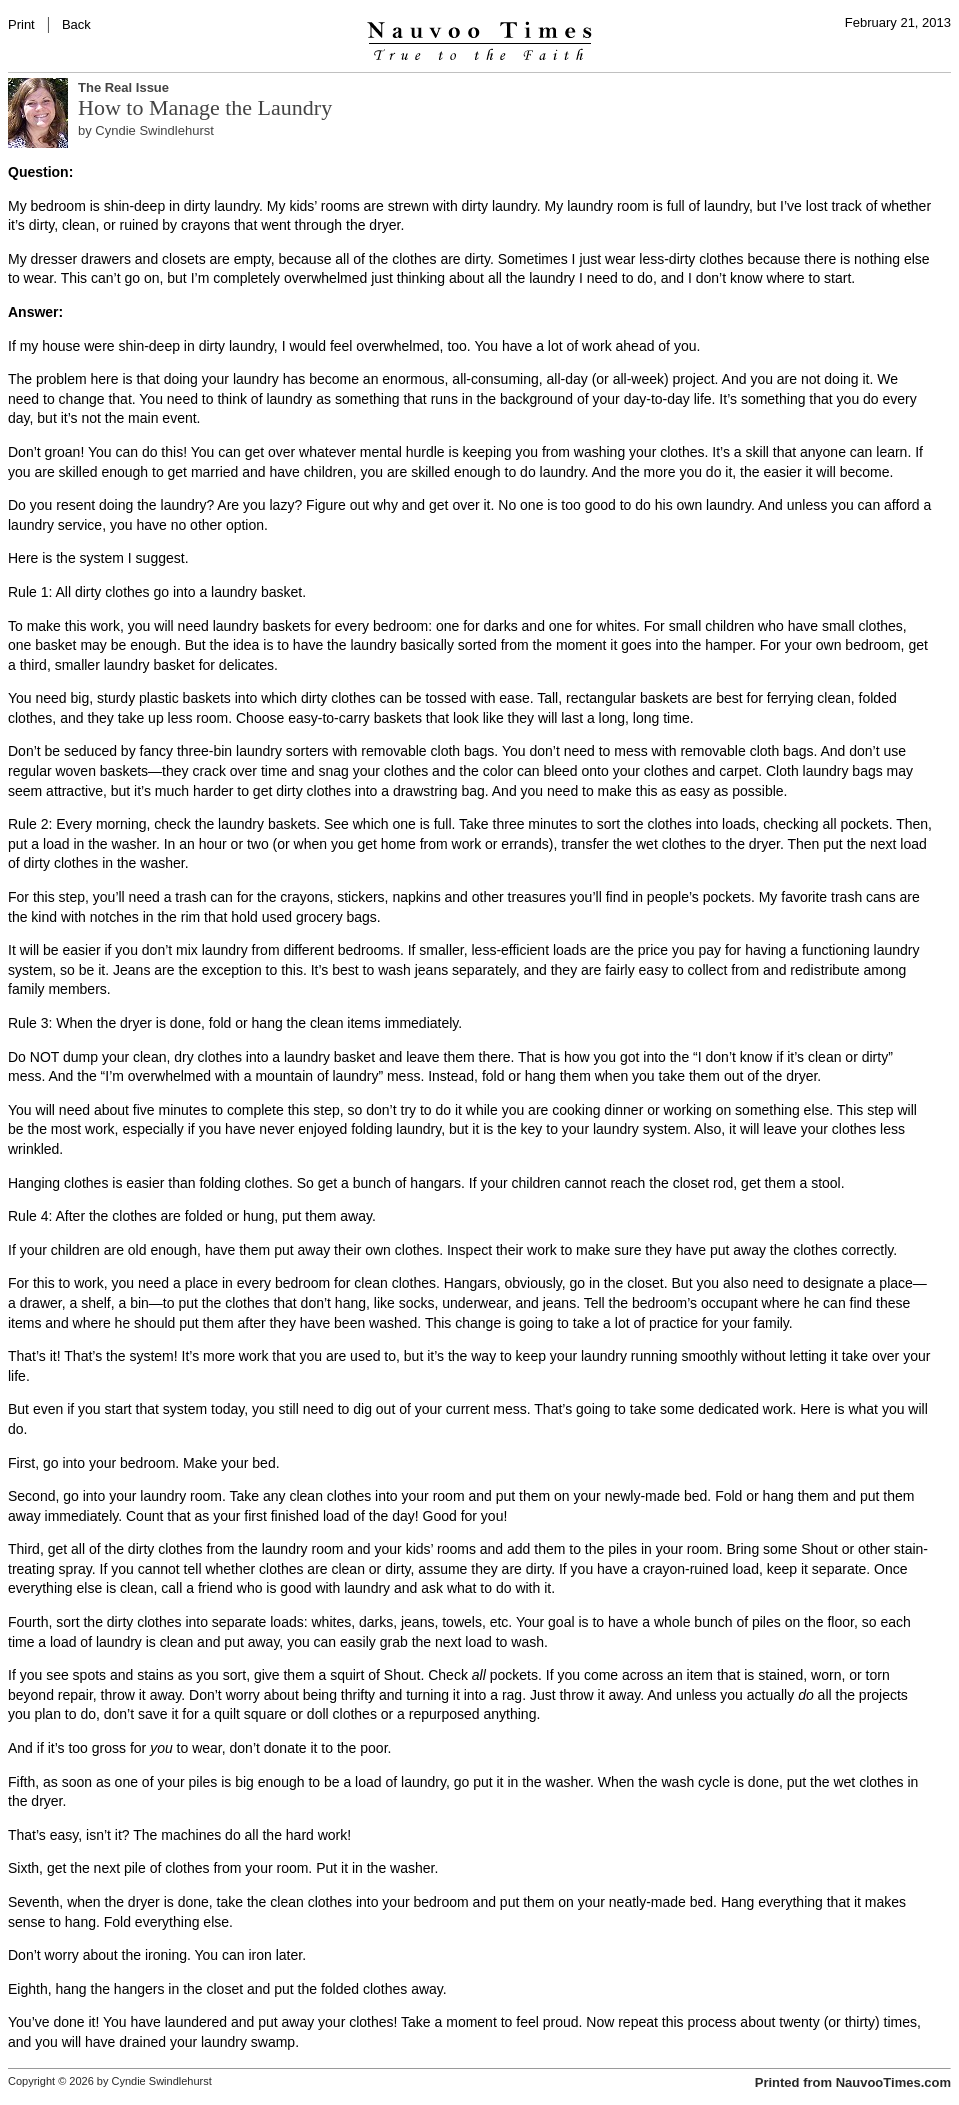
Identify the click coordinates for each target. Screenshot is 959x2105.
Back (76, 24)
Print (21, 24)
